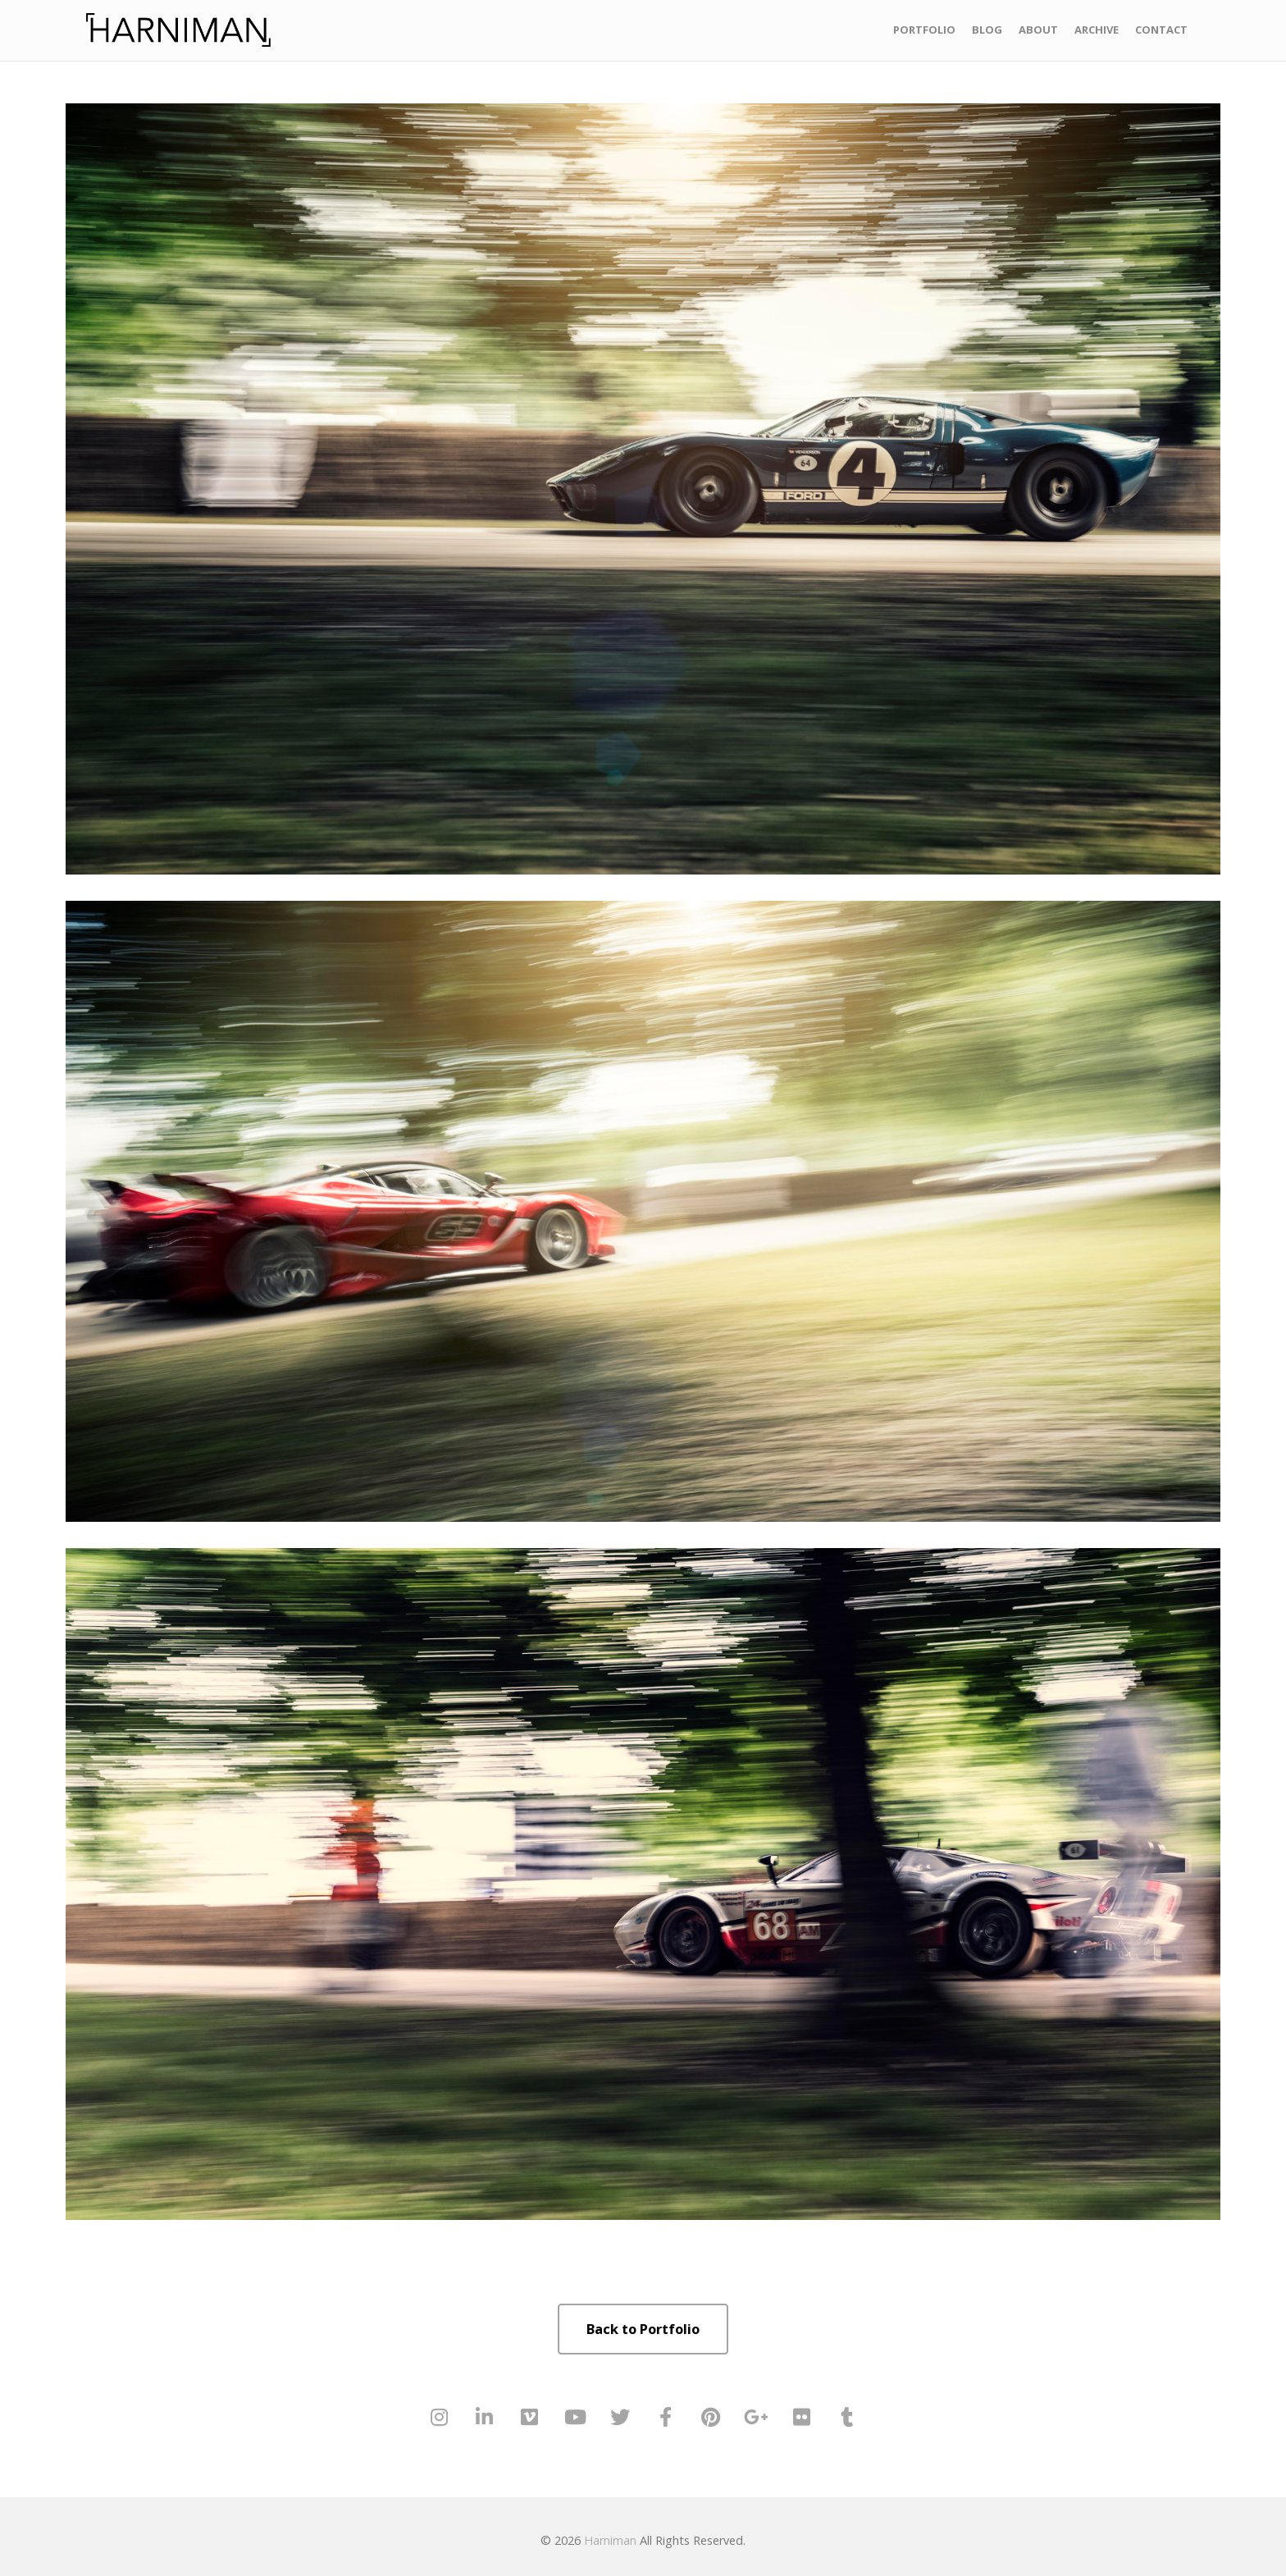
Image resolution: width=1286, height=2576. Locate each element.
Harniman (610, 2540)
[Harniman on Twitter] (620, 2417)
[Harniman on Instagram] (438, 2417)
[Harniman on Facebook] (666, 2417)
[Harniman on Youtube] (575, 2417)
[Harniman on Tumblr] (847, 2417)
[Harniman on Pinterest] (711, 2417)
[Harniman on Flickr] (801, 2417)
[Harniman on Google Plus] (756, 2417)
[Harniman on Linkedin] (484, 2417)
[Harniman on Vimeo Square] (530, 2417)
